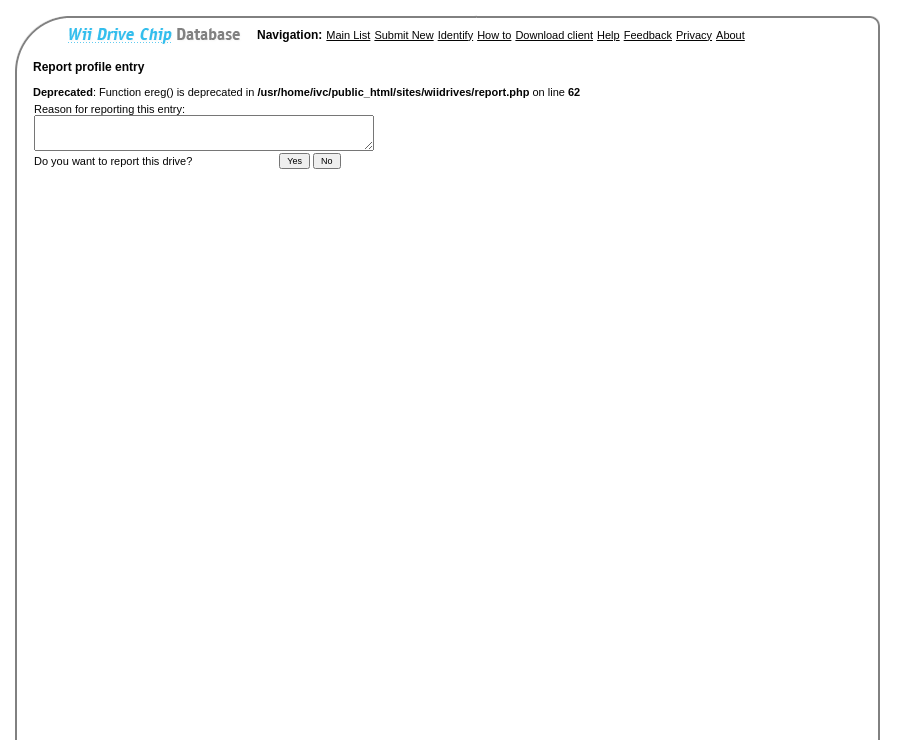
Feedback (648, 35)
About (730, 35)
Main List (348, 35)
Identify (455, 35)
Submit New (403, 35)
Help (608, 35)
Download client (554, 35)
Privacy (694, 35)
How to (494, 35)
